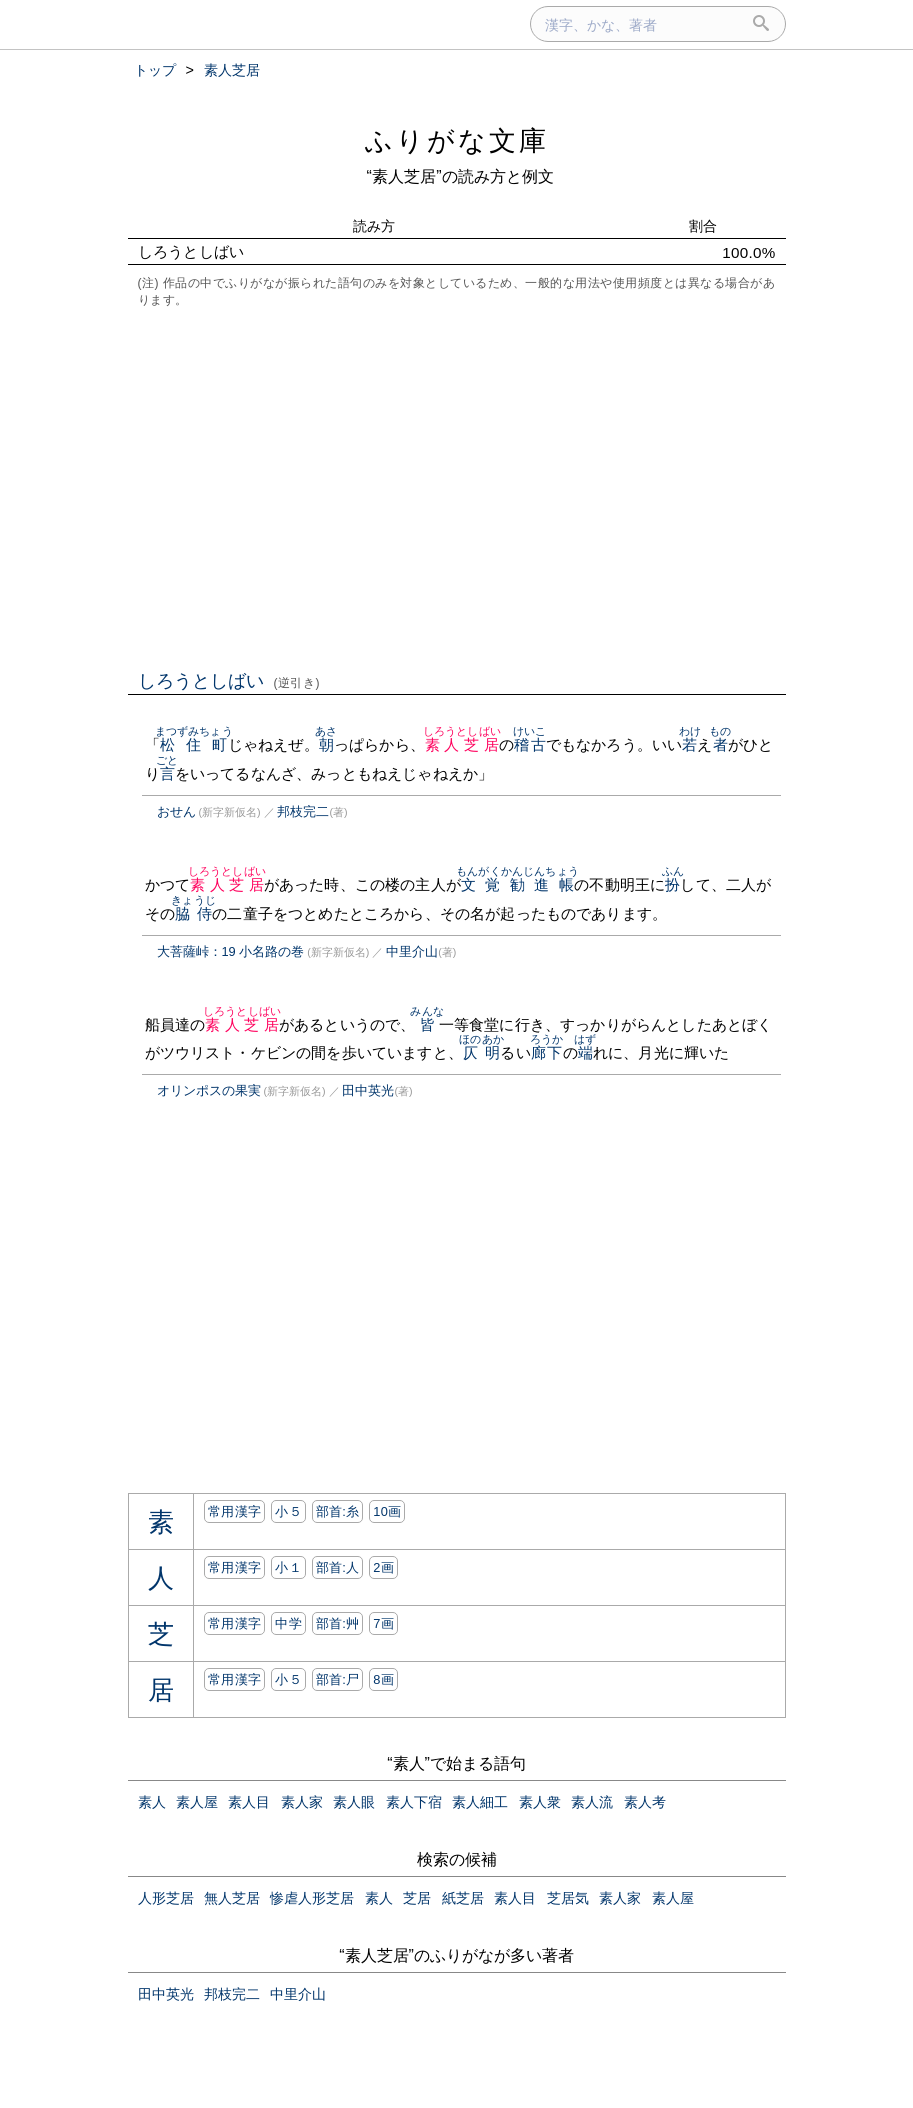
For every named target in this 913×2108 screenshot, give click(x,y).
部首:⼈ (338, 1567)
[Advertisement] (457, 487)
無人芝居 (232, 1898)
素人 (152, 1802)
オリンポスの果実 (209, 1090)
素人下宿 (414, 1802)
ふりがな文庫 (457, 140)
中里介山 (412, 951)
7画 (383, 1623)
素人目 (249, 1802)
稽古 (529, 744)
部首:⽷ (338, 1511)
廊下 (546, 1052)
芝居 (417, 1898)
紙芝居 (463, 1898)
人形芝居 (166, 1898)
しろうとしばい (229, 681)
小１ (288, 1567)
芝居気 (568, 1898)
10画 (387, 1511)
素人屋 (197, 1802)
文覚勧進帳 (517, 884)
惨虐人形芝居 (312, 1898)
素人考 (645, 1802)
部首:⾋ (338, 1623)
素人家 (302, 1802)
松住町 (194, 744)
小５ (288, 1511)
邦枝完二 (303, 811)
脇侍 (193, 913)
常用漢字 (234, 1511)
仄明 (481, 1052)
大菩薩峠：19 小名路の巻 (231, 951)
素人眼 (354, 1802)
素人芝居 (462, 744)
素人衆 (540, 1802)
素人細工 (480, 1802)
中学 (288, 1623)
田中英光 (368, 1090)
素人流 (592, 1802)
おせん (176, 811)
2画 (383, 1567)
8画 (383, 1679)
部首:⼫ (338, 1679)
